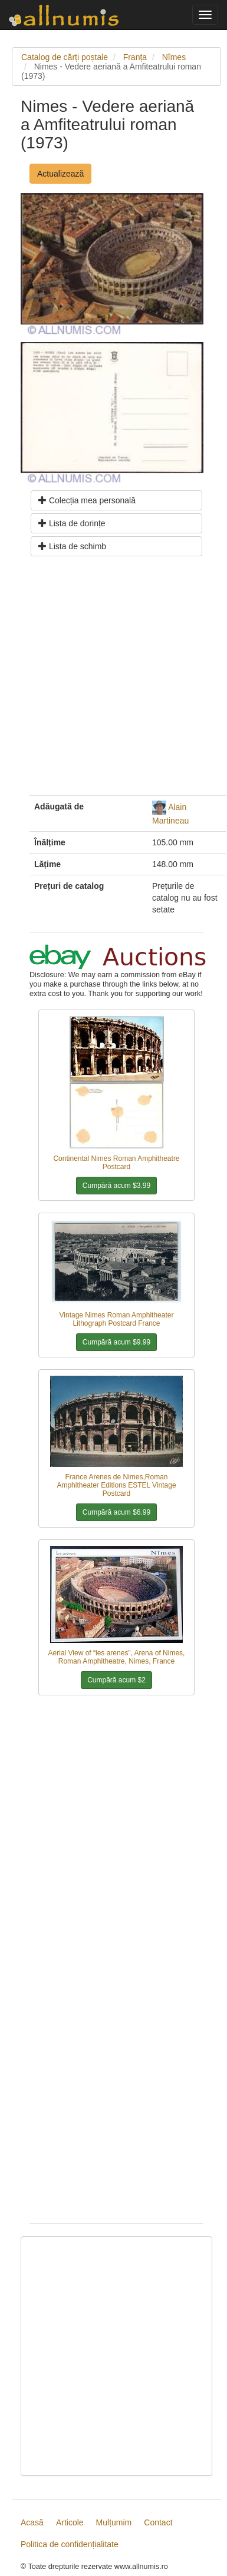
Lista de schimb (72, 546)
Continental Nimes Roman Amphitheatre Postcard (116, 1162)
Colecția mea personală (87, 500)
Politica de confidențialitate (70, 2544)
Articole (70, 2522)
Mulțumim (114, 2522)
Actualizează (60, 173)
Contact (158, 2522)
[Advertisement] (110, 680)
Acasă (32, 2522)
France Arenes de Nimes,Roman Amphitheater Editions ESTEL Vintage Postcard (116, 1485)
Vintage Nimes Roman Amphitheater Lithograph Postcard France (117, 1319)
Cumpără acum (116, 1185)
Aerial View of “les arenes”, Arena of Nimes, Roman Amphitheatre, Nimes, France (116, 1657)
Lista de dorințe (72, 523)
